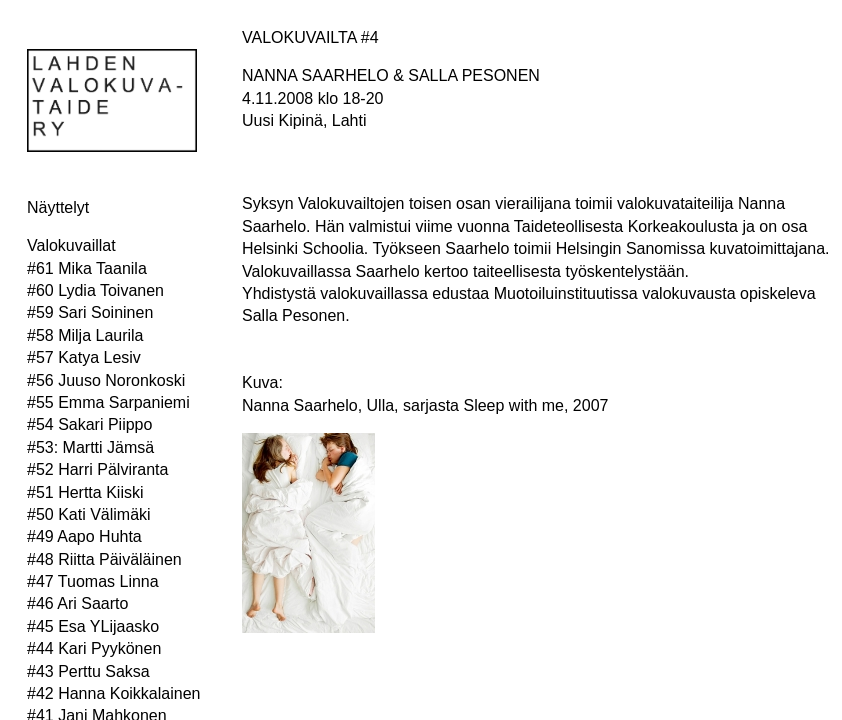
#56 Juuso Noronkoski (106, 380)
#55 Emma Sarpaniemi (108, 402)
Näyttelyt (58, 207)
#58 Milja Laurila (85, 335)
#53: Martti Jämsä (90, 447)
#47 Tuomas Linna (93, 581)
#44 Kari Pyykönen (94, 648)
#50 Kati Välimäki (89, 514)
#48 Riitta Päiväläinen (104, 559)
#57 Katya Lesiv (84, 357)
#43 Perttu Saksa (88, 671)
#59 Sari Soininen (90, 312)
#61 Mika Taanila (87, 268)
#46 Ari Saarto (77, 603)
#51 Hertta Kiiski (85, 492)
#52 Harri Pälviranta (97, 469)
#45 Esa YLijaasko (93, 626)
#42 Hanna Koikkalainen (113, 693)
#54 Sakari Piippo (89, 424)
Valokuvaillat (71, 245)
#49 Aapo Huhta (84, 536)
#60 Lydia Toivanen (95, 290)
